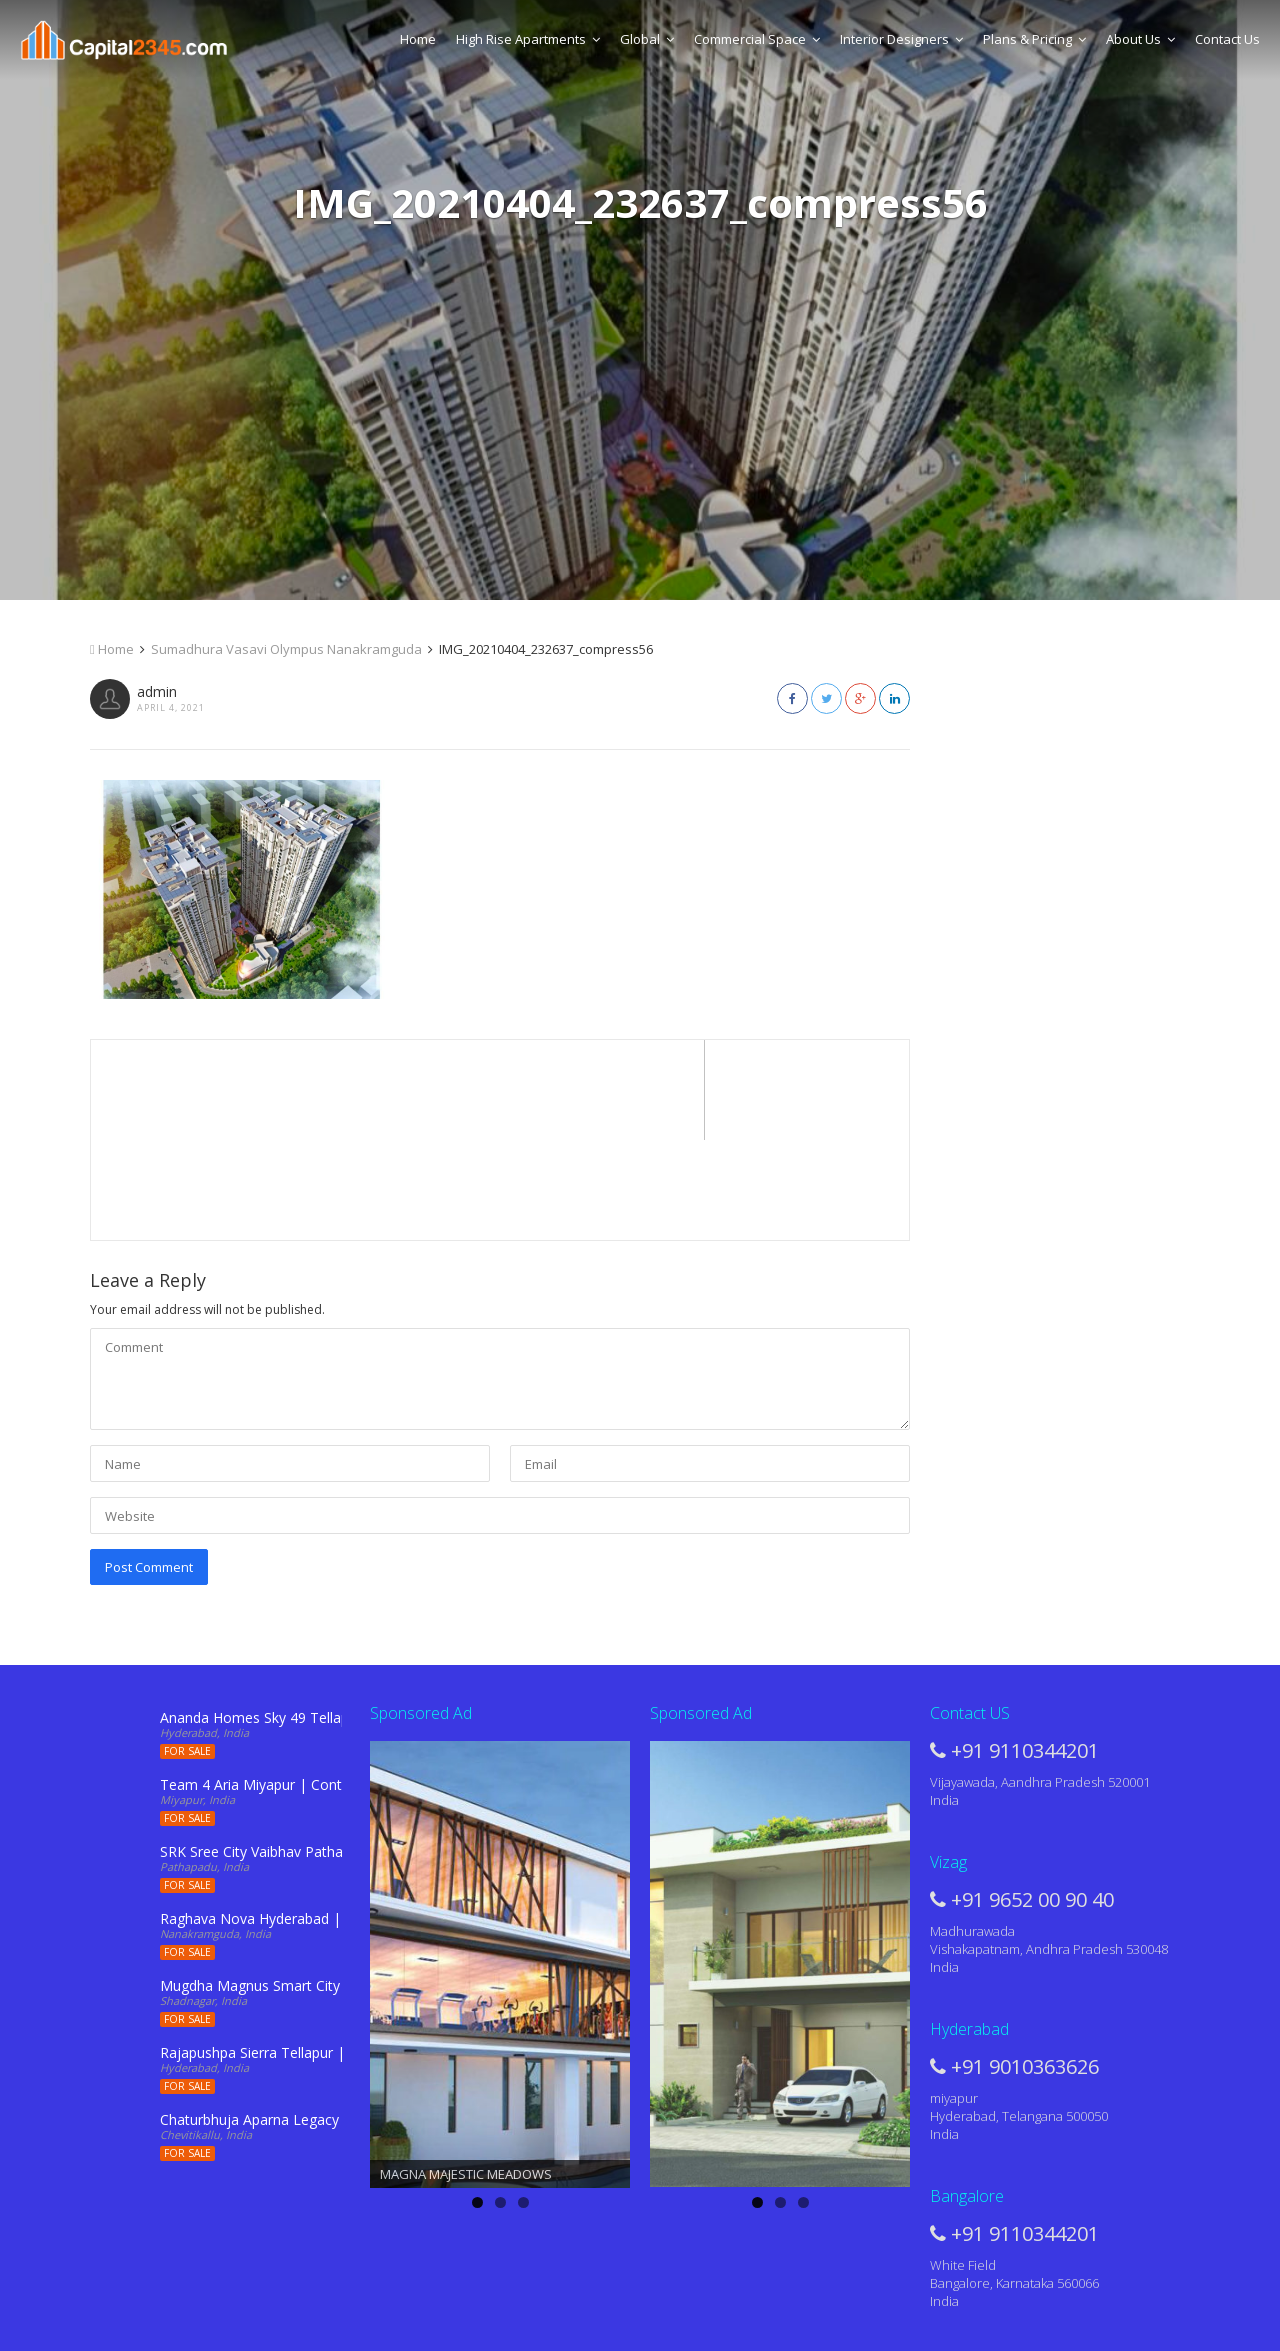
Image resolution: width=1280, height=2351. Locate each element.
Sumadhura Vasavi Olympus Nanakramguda (286, 649)
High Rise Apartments (528, 39)
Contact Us (1227, 39)
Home (418, 39)
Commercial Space (757, 39)
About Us (1140, 39)
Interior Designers (901, 39)
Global (647, 39)
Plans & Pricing (1034, 39)
